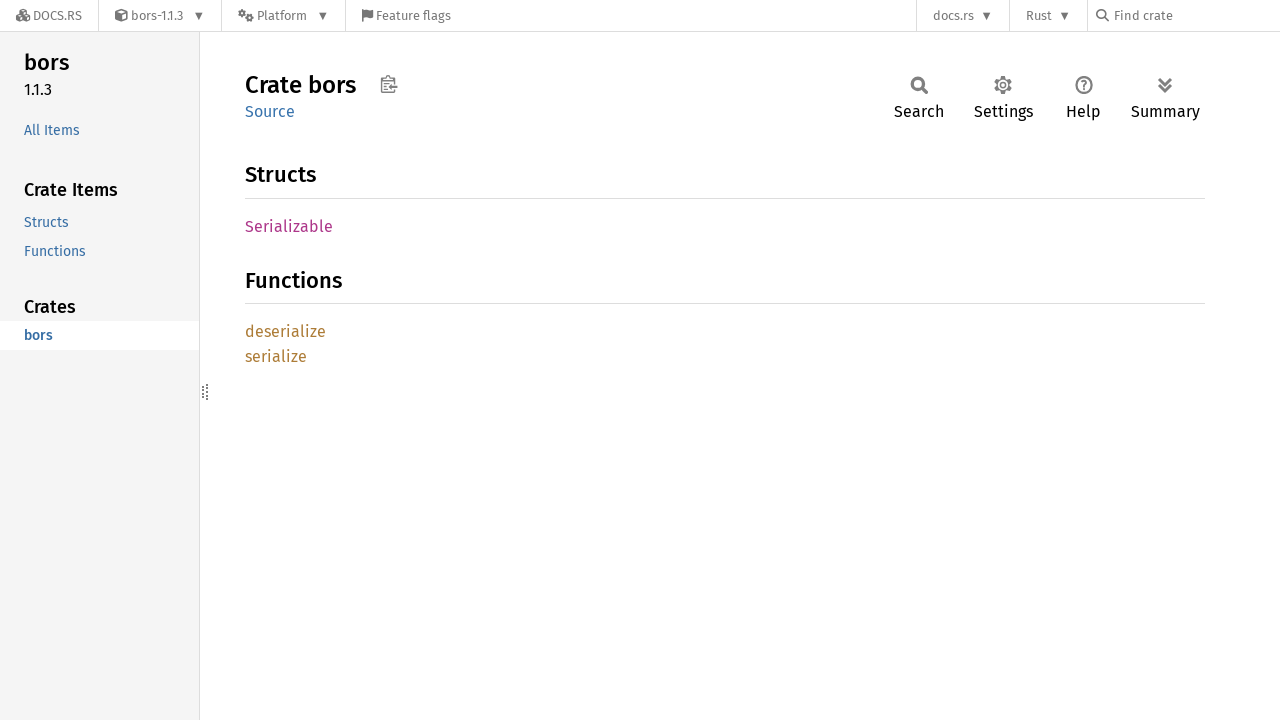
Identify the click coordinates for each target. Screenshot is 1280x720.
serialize (276, 356)
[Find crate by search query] (1196, 15)
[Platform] (283, 15)
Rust (1039, 15)
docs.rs (953, 15)
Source (270, 111)
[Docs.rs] (49, 15)
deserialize (285, 331)
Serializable (289, 226)
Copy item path (388, 84)
